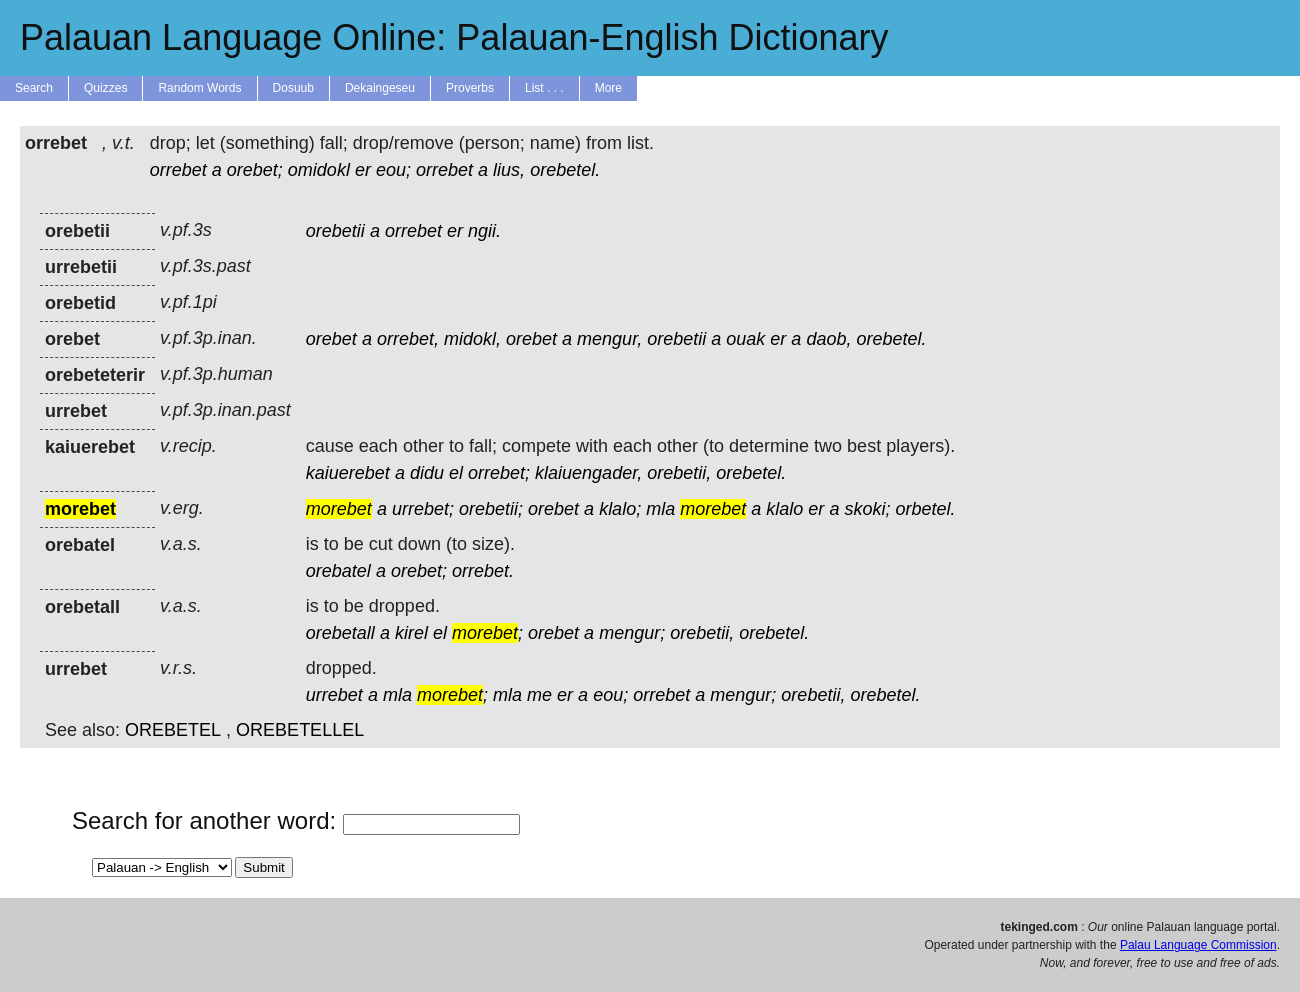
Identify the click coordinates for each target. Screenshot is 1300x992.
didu (427, 473)
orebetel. (565, 170)
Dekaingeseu (380, 88)
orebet (331, 339)
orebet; (255, 170)
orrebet (178, 170)
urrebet (334, 695)
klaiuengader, (588, 473)
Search (34, 88)
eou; (393, 170)
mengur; (632, 633)
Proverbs (470, 88)
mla (660, 509)
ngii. (484, 231)
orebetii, (679, 473)
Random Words (199, 88)
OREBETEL (173, 730)
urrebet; (423, 509)
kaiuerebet (348, 473)
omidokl (319, 170)
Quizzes (105, 88)
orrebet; (499, 473)
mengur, (609, 339)
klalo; (620, 509)
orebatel (338, 571)
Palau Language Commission (1198, 945)
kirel (411, 633)
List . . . (544, 88)
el (456, 473)
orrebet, (408, 339)
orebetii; (491, 509)
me (539, 695)
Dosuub (293, 88)
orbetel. (925, 509)
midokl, (472, 339)
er (363, 170)
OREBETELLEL (300, 730)
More (608, 88)
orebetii (335, 231)
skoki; (867, 509)
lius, (509, 170)
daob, (828, 339)
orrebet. (483, 571)
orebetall (340, 633)
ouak (745, 339)
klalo (784, 509)
